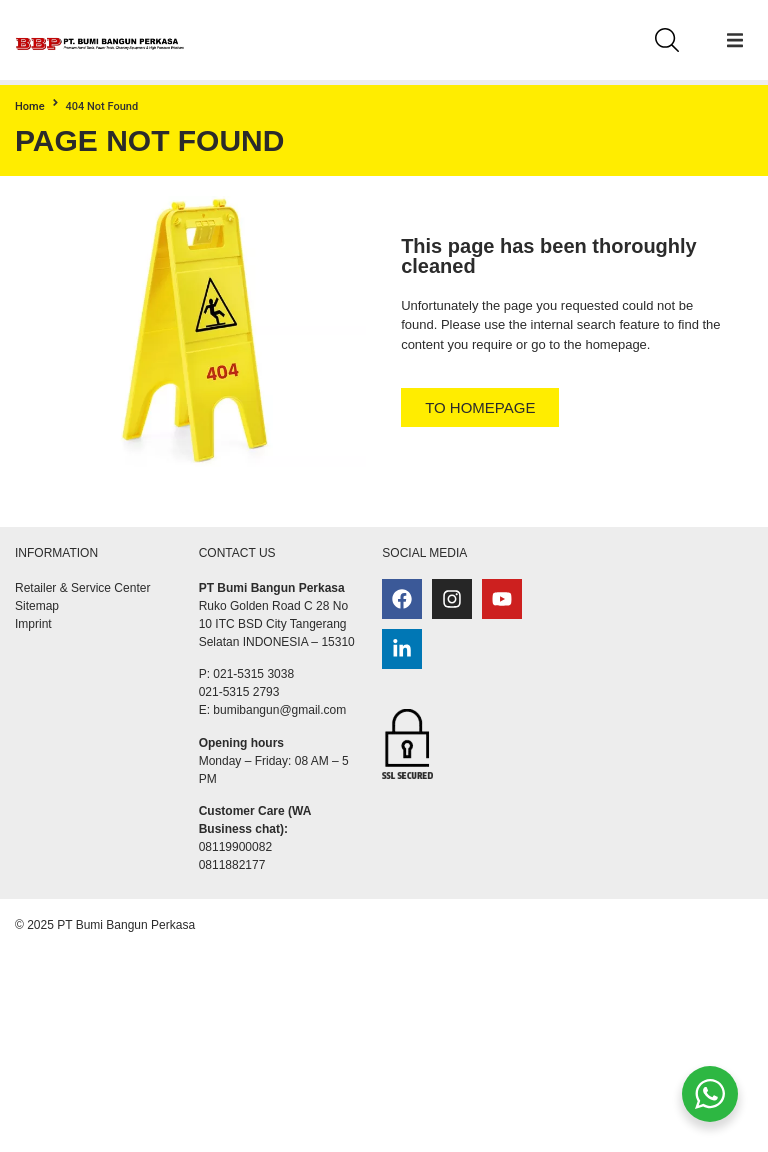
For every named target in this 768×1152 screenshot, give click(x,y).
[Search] (667, 40)
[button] (735, 40)
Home (30, 106)
